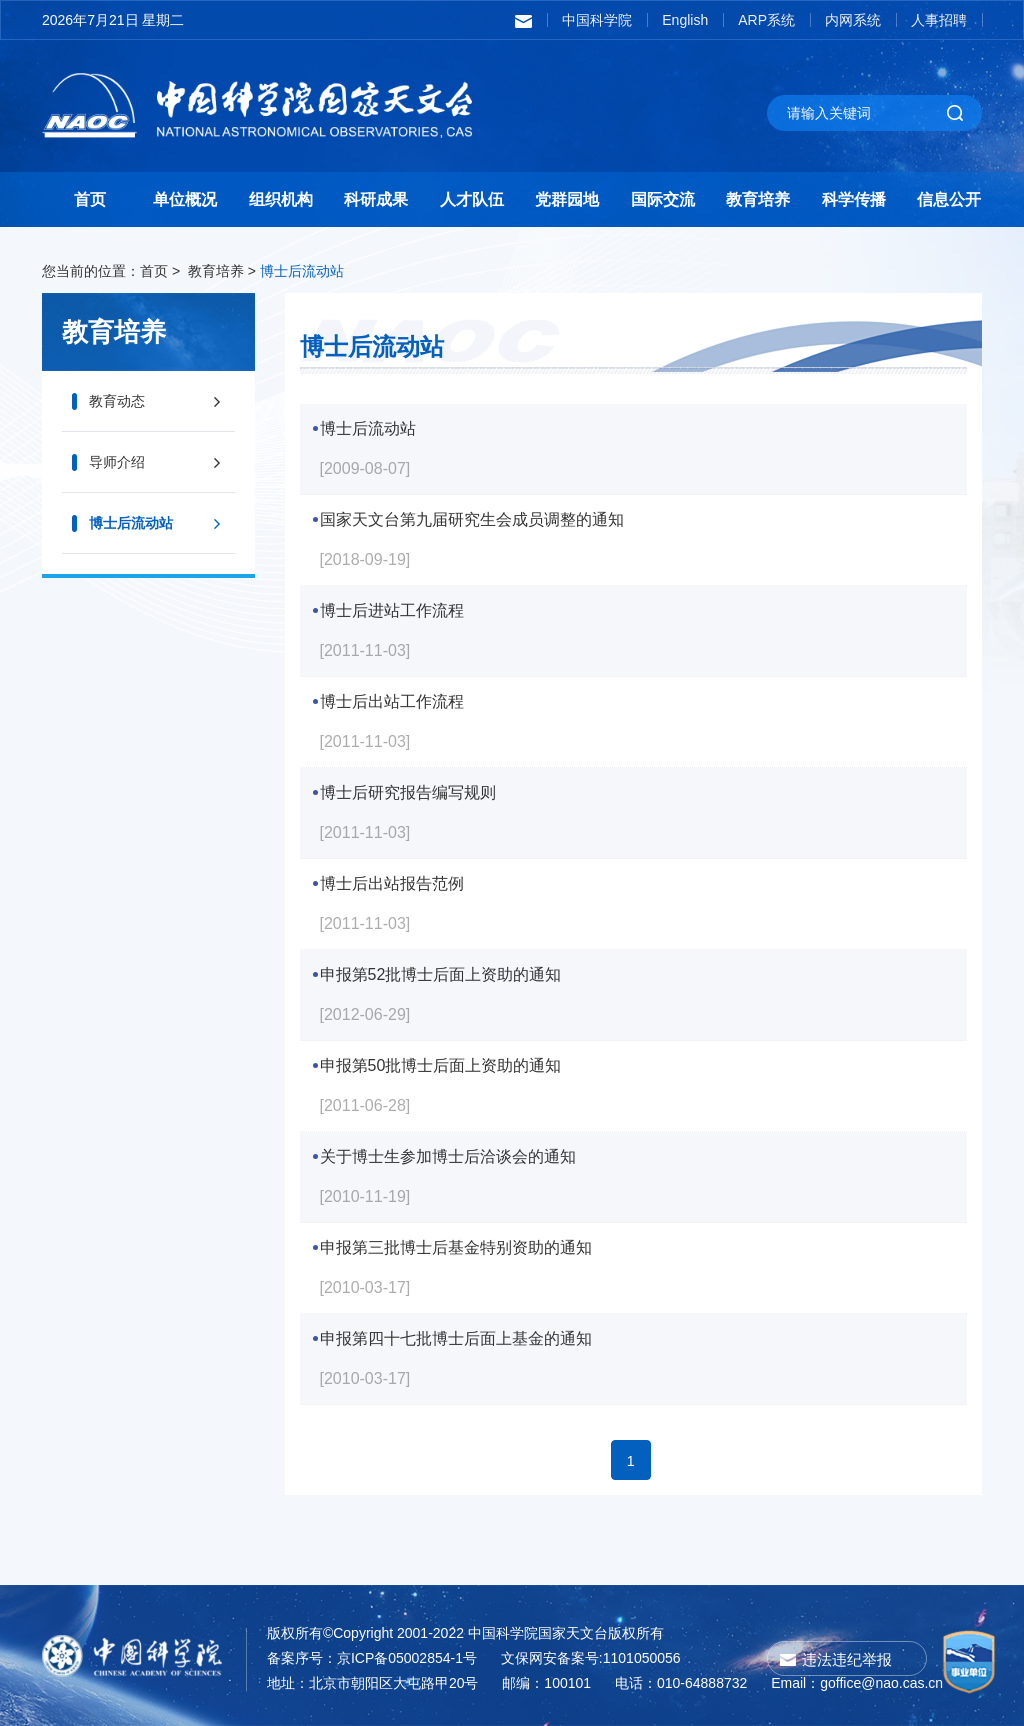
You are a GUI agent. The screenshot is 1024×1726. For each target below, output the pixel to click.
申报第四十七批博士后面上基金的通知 (456, 1338)
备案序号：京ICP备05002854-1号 (372, 1658)
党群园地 (567, 199)
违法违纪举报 (847, 1659)
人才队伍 (472, 199)
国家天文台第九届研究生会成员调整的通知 (472, 519)
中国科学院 (597, 20)
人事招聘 (939, 20)
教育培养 (758, 199)
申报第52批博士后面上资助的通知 (441, 974)
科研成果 (376, 199)
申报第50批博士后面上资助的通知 (441, 1065)
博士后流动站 (302, 271)
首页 (90, 199)
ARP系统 (766, 20)
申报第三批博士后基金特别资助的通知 (456, 1247)
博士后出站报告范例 (392, 883)
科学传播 (854, 199)
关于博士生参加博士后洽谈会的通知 (448, 1156)
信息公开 (949, 199)
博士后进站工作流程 (392, 610)
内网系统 (853, 20)
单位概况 (185, 199)
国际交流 (663, 199)
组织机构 (281, 199)
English (685, 20)
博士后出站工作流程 (392, 701)
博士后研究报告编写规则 (408, 792)
